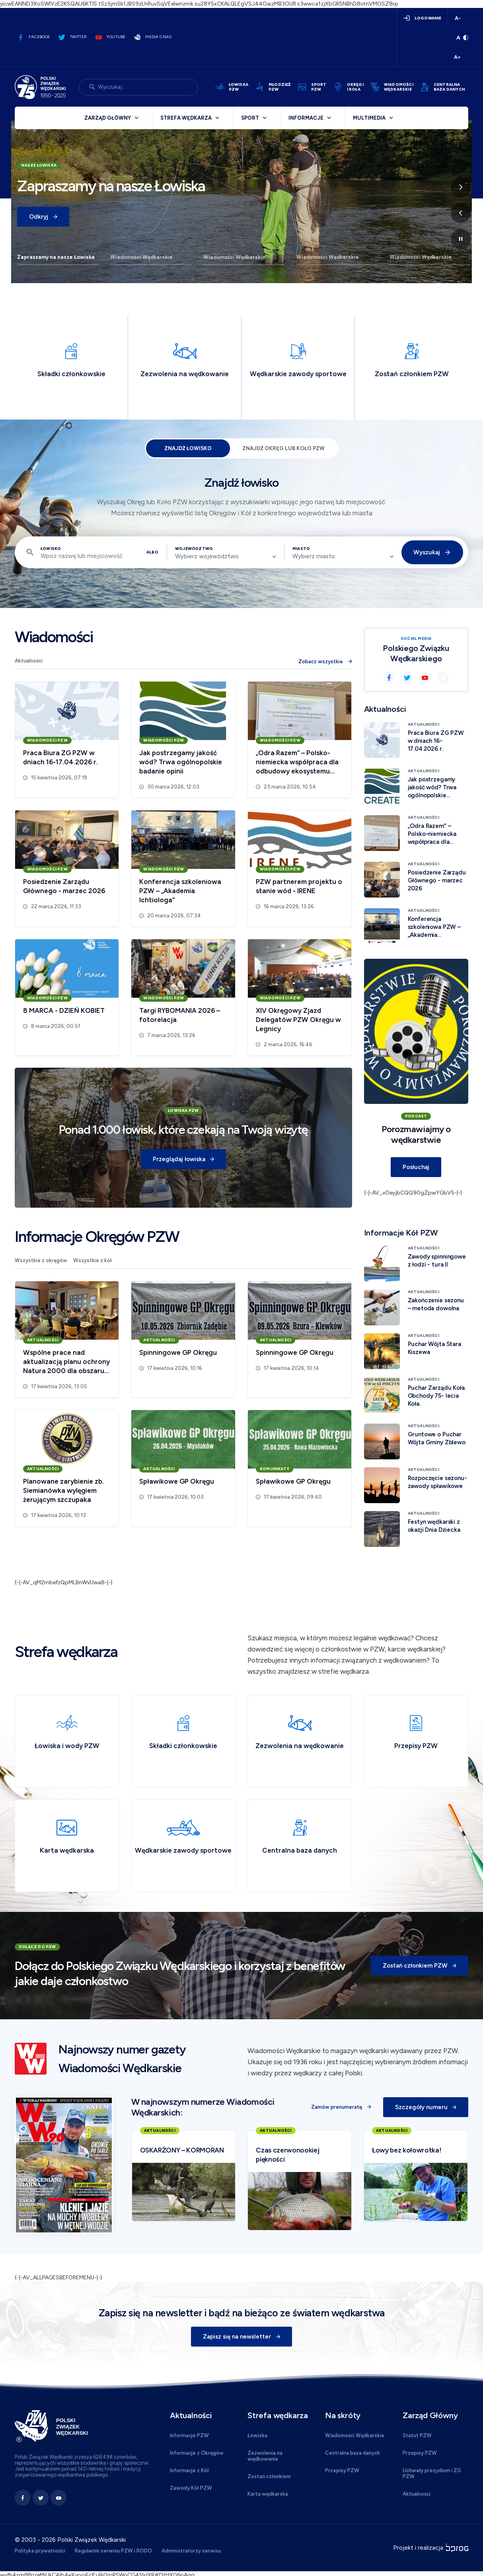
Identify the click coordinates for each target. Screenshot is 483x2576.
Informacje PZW (189, 2435)
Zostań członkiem (269, 2476)
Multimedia (369, 118)
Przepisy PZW (342, 2470)
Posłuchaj (416, 1167)
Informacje (305, 118)
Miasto (301, 548)
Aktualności (29, 661)
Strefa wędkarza (186, 118)
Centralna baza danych (352, 2453)
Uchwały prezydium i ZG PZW (432, 2473)
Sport (250, 118)
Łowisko (51, 548)
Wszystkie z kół (92, 1260)
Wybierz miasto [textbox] (313, 556)
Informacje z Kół (189, 2470)
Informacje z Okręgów (197, 2453)
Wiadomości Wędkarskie (141, 257)
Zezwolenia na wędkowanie (264, 2456)
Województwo (194, 548)
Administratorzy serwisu (191, 2551)
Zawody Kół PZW (191, 2488)
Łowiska (257, 2435)
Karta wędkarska (267, 2494)
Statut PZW (417, 2435)
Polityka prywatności (40, 2551)
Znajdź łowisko (188, 448)
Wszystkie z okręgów (41, 1260)
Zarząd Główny (107, 118)
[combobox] (225, 556)
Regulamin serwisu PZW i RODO (113, 2551)
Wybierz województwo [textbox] (207, 556)
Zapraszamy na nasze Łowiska (56, 257)
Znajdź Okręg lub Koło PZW (283, 448)
